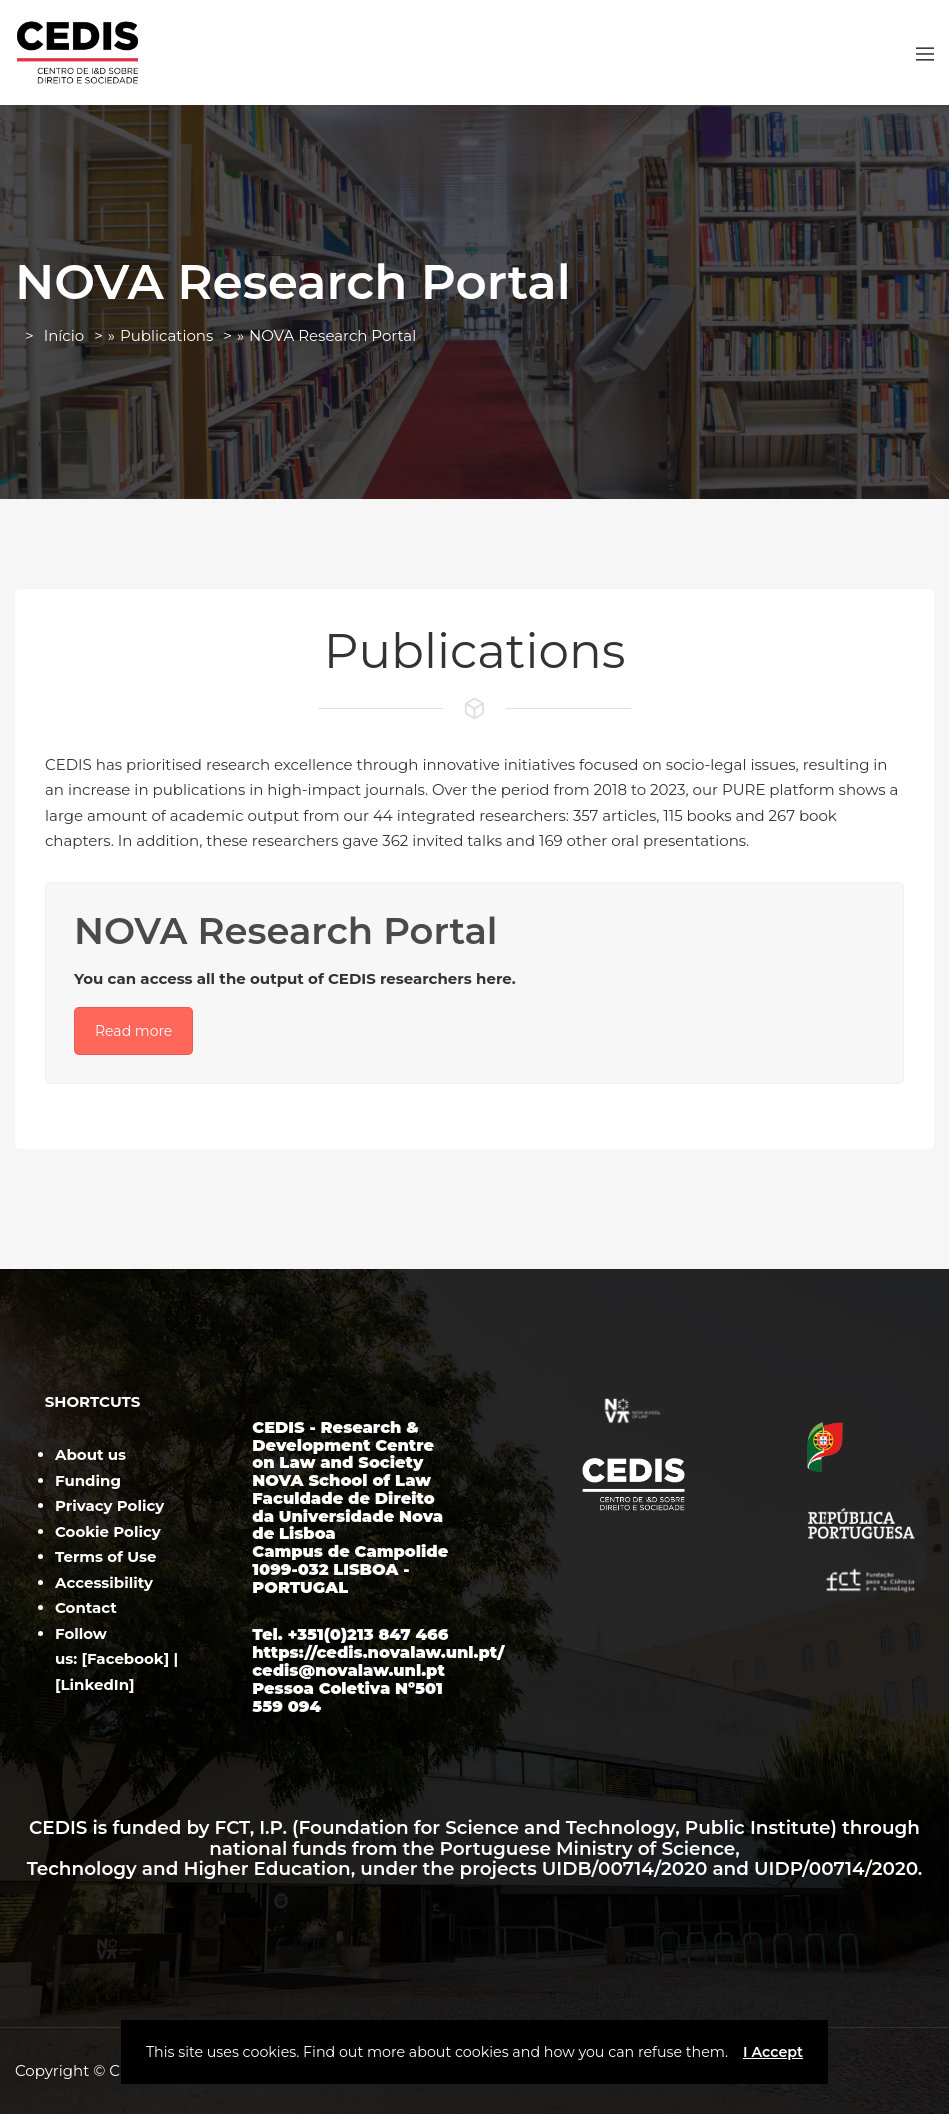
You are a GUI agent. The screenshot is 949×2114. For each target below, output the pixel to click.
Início (64, 335)
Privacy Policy (109, 1505)
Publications (166, 335)
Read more (133, 1031)
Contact (86, 1607)
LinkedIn (95, 1684)
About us (90, 1454)
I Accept (773, 2052)
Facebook (125, 1658)
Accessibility (104, 1582)
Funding (88, 1480)
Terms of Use (105, 1556)
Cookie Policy (108, 1531)
